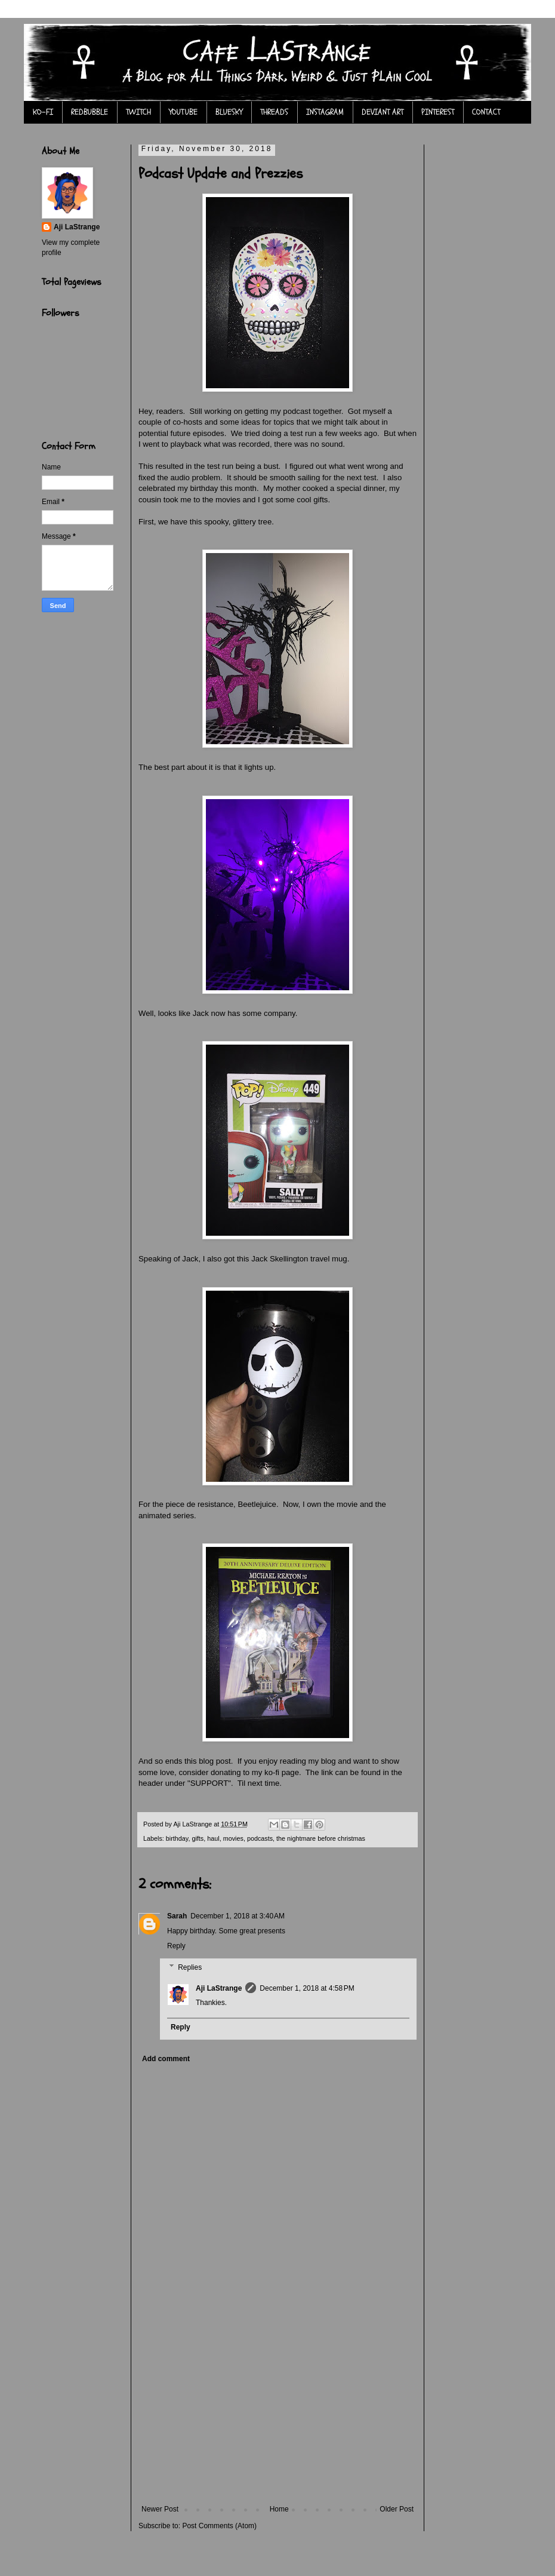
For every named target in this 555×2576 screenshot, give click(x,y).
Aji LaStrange (219, 1988)
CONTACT (486, 112)
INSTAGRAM (325, 112)
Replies (190, 1967)
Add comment (166, 2059)
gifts (198, 1838)
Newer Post (159, 2509)
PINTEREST (437, 112)
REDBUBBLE (89, 112)
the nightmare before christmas (320, 1838)
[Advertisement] (277, 2415)
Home (279, 2509)
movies (233, 1838)
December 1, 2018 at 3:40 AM (237, 1916)
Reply (176, 1946)
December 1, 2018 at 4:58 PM (307, 1988)
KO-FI (43, 112)
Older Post (397, 2509)
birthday (177, 1838)
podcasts (260, 1838)
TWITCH (138, 112)
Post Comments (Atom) (219, 2526)
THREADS (274, 112)
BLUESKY (228, 112)
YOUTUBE (183, 112)
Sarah (177, 1916)
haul (213, 1838)
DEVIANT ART (382, 112)
